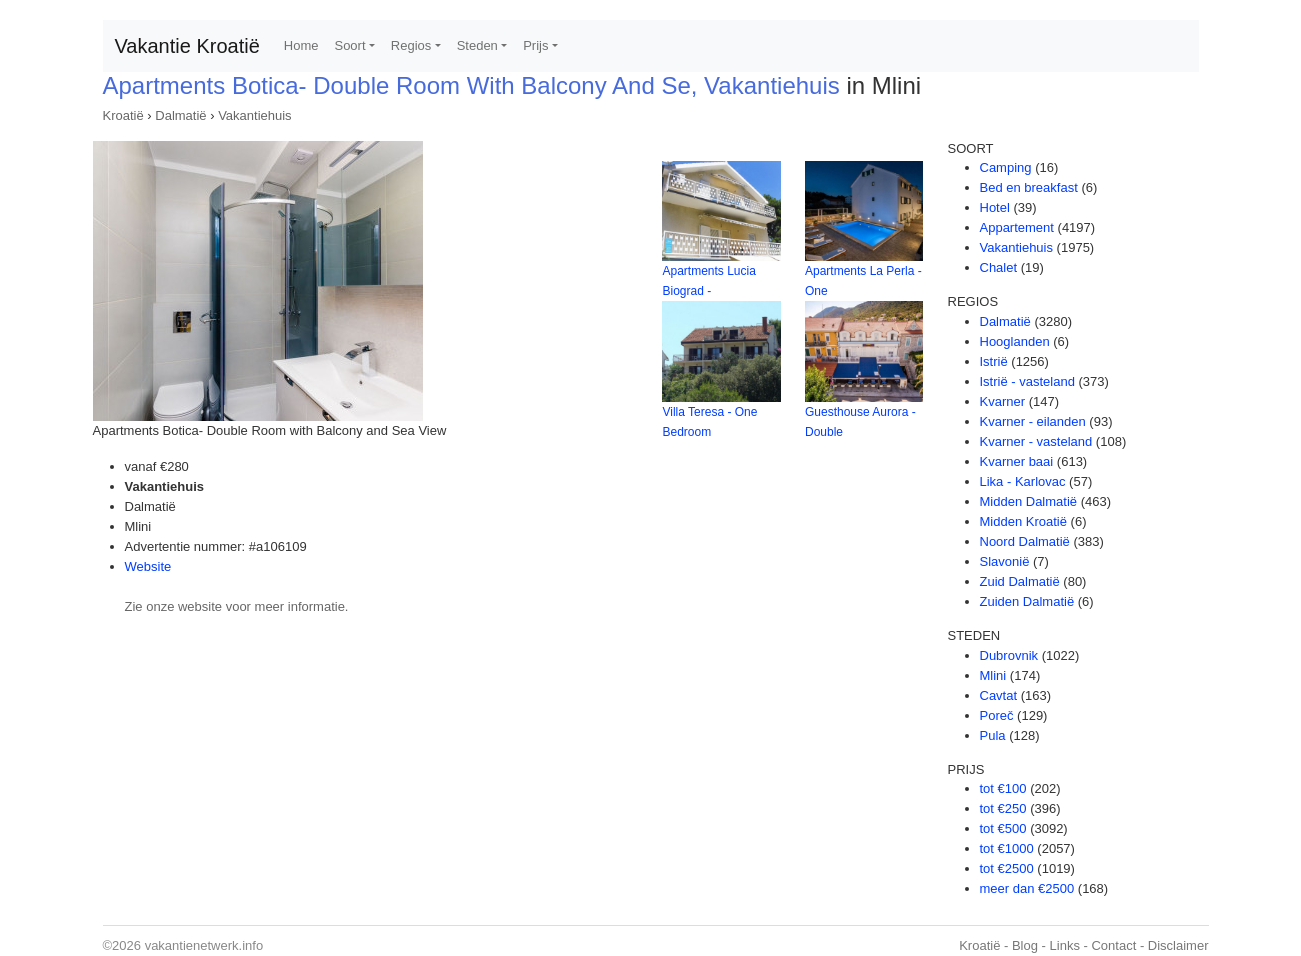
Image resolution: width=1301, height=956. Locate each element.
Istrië (994, 361)
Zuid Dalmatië (1020, 581)
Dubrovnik (1009, 655)
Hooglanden (1015, 341)
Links (1065, 945)
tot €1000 (1007, 848)
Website (148, 566)
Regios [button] (411, 45)
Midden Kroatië (1023, 521)
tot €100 (1003, 788)
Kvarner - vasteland (1036, 441)
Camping (1006, 167)
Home (301, 45)
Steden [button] (477, 45)
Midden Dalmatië (1029, 501)
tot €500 (1003, 828)
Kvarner (1003, 401)
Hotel (995, 207)
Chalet (999, 267)
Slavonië (1005, 561)
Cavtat (999, 695)
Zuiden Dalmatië (1027, 601)
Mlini (993, 675)
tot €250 (1003, 808)
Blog (1025, 945)
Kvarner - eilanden (1033, 421)
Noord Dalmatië (1025, 541)
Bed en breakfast (1029, 187)
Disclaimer (1178, 945)
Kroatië (123, 115)
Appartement (1017, 227)
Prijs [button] (535, 45)
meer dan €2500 (1027, 888)
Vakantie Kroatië (187, 46)
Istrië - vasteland (1027, 381)
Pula (993, 735)
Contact (1113, 945)
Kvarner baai (1017, 461)
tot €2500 (1007, 868)
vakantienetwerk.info (204, 945)
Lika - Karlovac (1023, 481)
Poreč (997, 715)
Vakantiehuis (254, 115)
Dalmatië (180, 115)
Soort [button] (349, 45)
